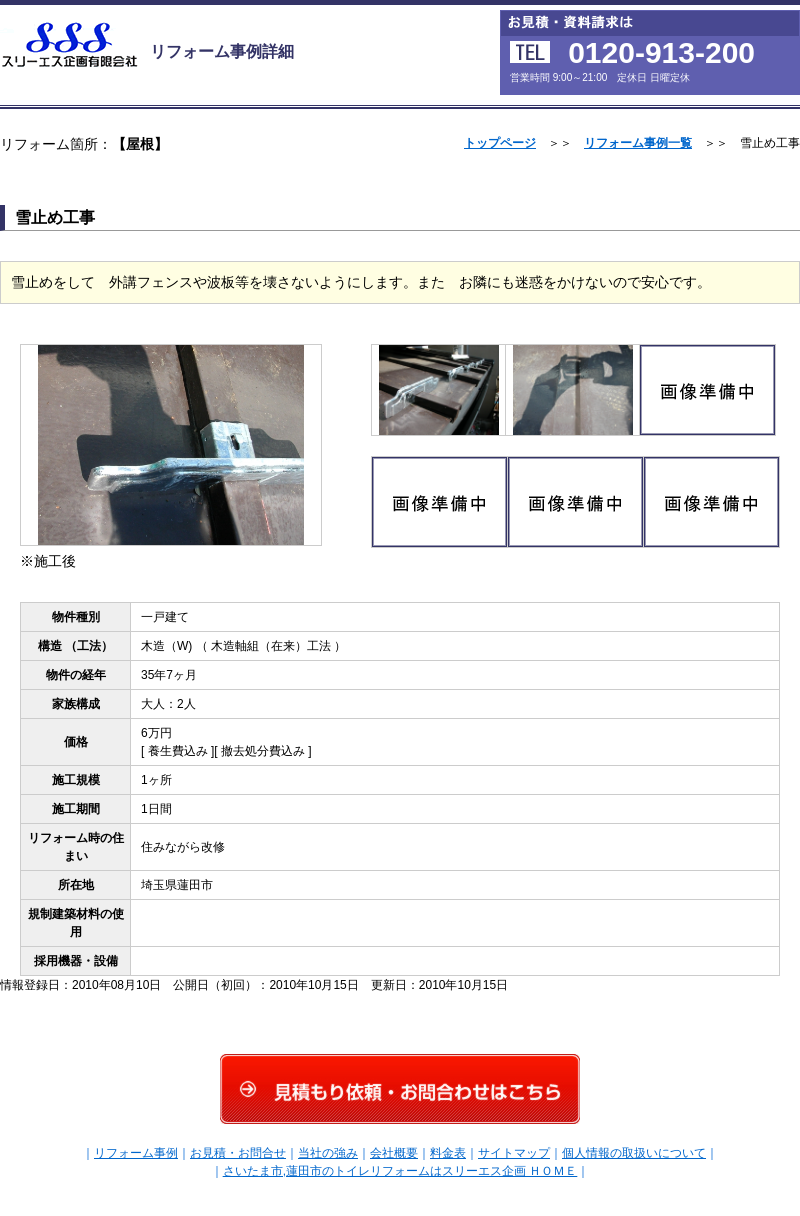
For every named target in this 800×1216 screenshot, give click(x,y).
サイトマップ (514, 1153)
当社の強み (328, 1153)
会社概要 (394, 1153)
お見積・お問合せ (238, 1153)
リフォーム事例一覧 (638, 143)
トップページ (500, 143)
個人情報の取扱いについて (634, 1153)
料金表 (448, 1153)
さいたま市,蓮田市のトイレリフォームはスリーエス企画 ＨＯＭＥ (400, 1171)
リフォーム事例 (136, 1153)
